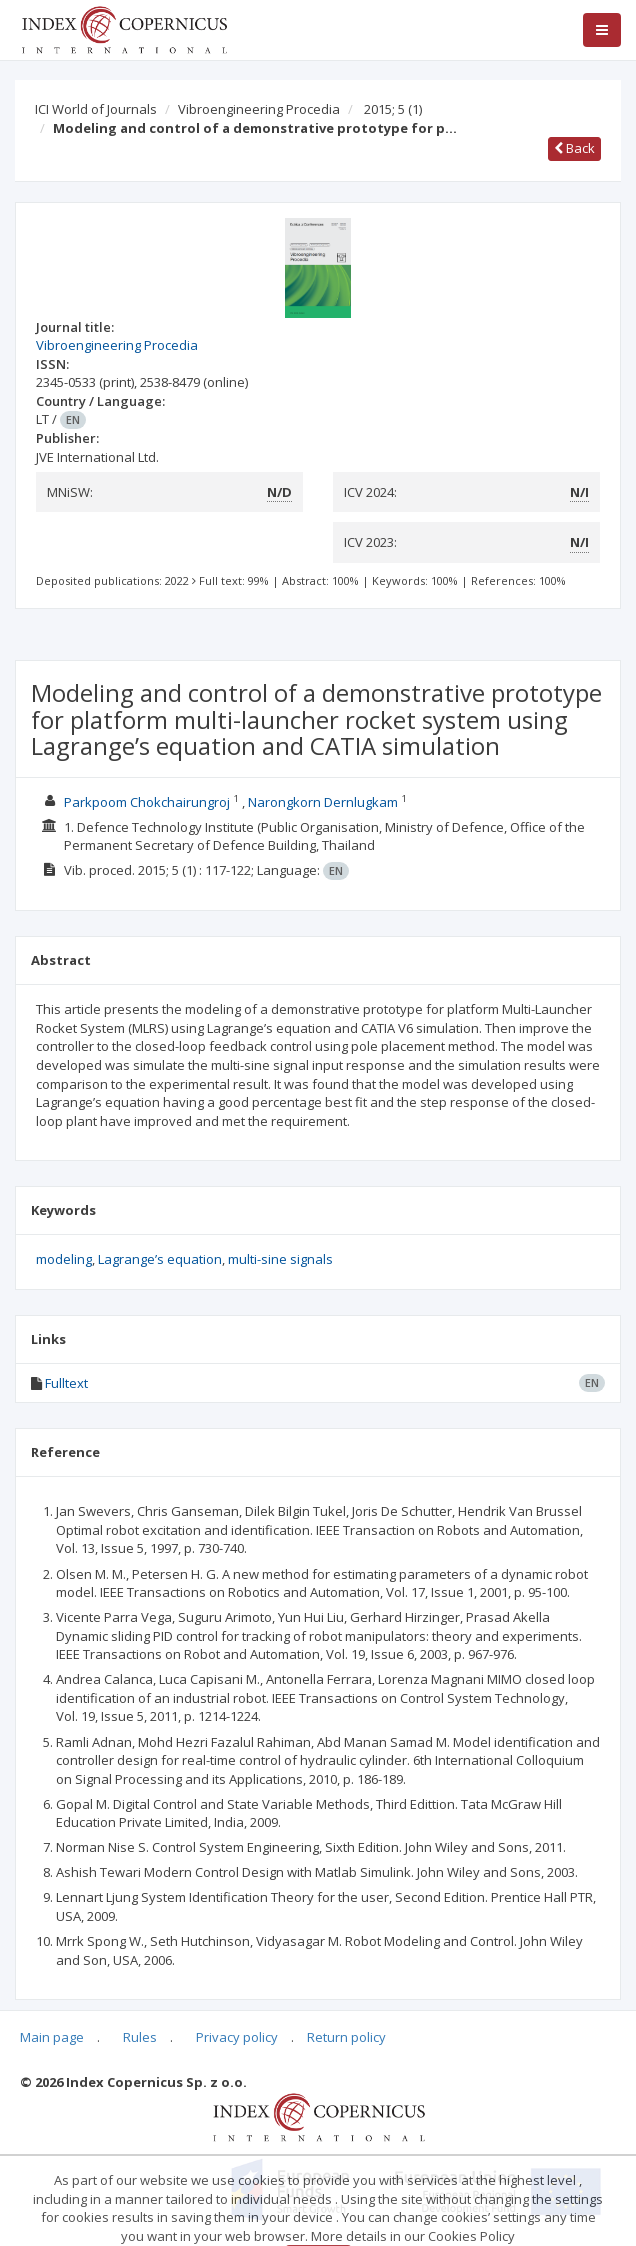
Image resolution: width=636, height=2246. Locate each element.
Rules (140, 2037)
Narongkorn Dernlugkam (323, 802)
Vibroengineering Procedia (259, 109)
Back (574, 148)
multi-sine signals (280, 1259)
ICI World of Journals (96, 109)
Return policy (346, 2037)
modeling (64, 1259)
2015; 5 (393, 109)
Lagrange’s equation (160, 1259)
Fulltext (66, 1383)
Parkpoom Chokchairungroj (147, 802)
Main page (52, 2037)
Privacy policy (237, 2037)
